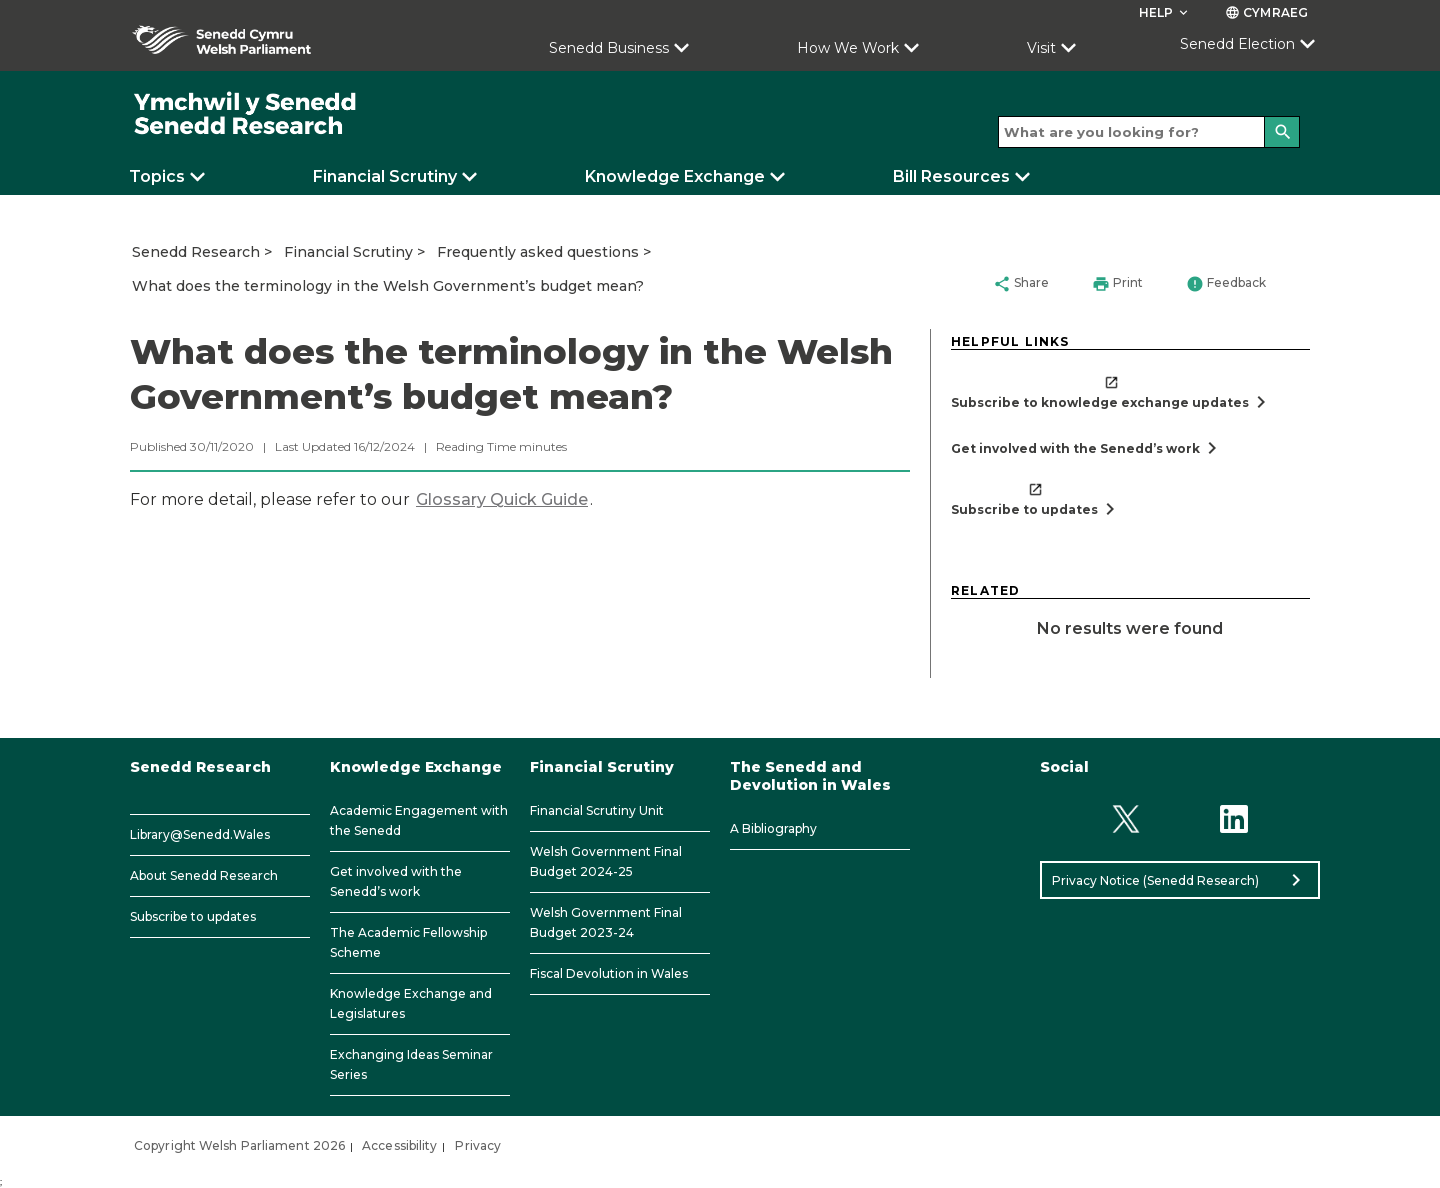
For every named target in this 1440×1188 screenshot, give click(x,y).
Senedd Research (196, 252)
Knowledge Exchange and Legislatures (411, 1003)
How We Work (848, 48)
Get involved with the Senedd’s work (396, 881)
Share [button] (1021, 284)
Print (1117, 284)
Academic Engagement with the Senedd (419, 820)
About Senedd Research (204, 875)
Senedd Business (609, 48)
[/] (246, 114)
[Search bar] (1149, 132)
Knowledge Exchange (675, 176)
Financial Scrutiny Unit (597, 810)
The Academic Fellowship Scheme (408, 942)
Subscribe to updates (193, 916)
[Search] (1282, 132)
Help (1165, 12)
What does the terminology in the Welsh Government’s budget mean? (388, 286)
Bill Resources (951, 176)
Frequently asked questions (538, 252)
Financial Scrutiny (385, 176)
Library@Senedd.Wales (200, 834)
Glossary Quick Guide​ (502, 499)
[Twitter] (1125, 818)
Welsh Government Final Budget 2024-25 (606, 861)
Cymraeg (1266, 12)
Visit (1041, 48)
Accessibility (399, 1145)
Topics (157, 176)
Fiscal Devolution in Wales (609, 973)
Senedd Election (1237, 44)
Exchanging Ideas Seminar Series (411, 1064)
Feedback (1226, 284)
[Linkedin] (1234, 818)
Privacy (478, 1145)
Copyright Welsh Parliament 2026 (239, 1145)
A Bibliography (773, 828)
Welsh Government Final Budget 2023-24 (606, 922)
